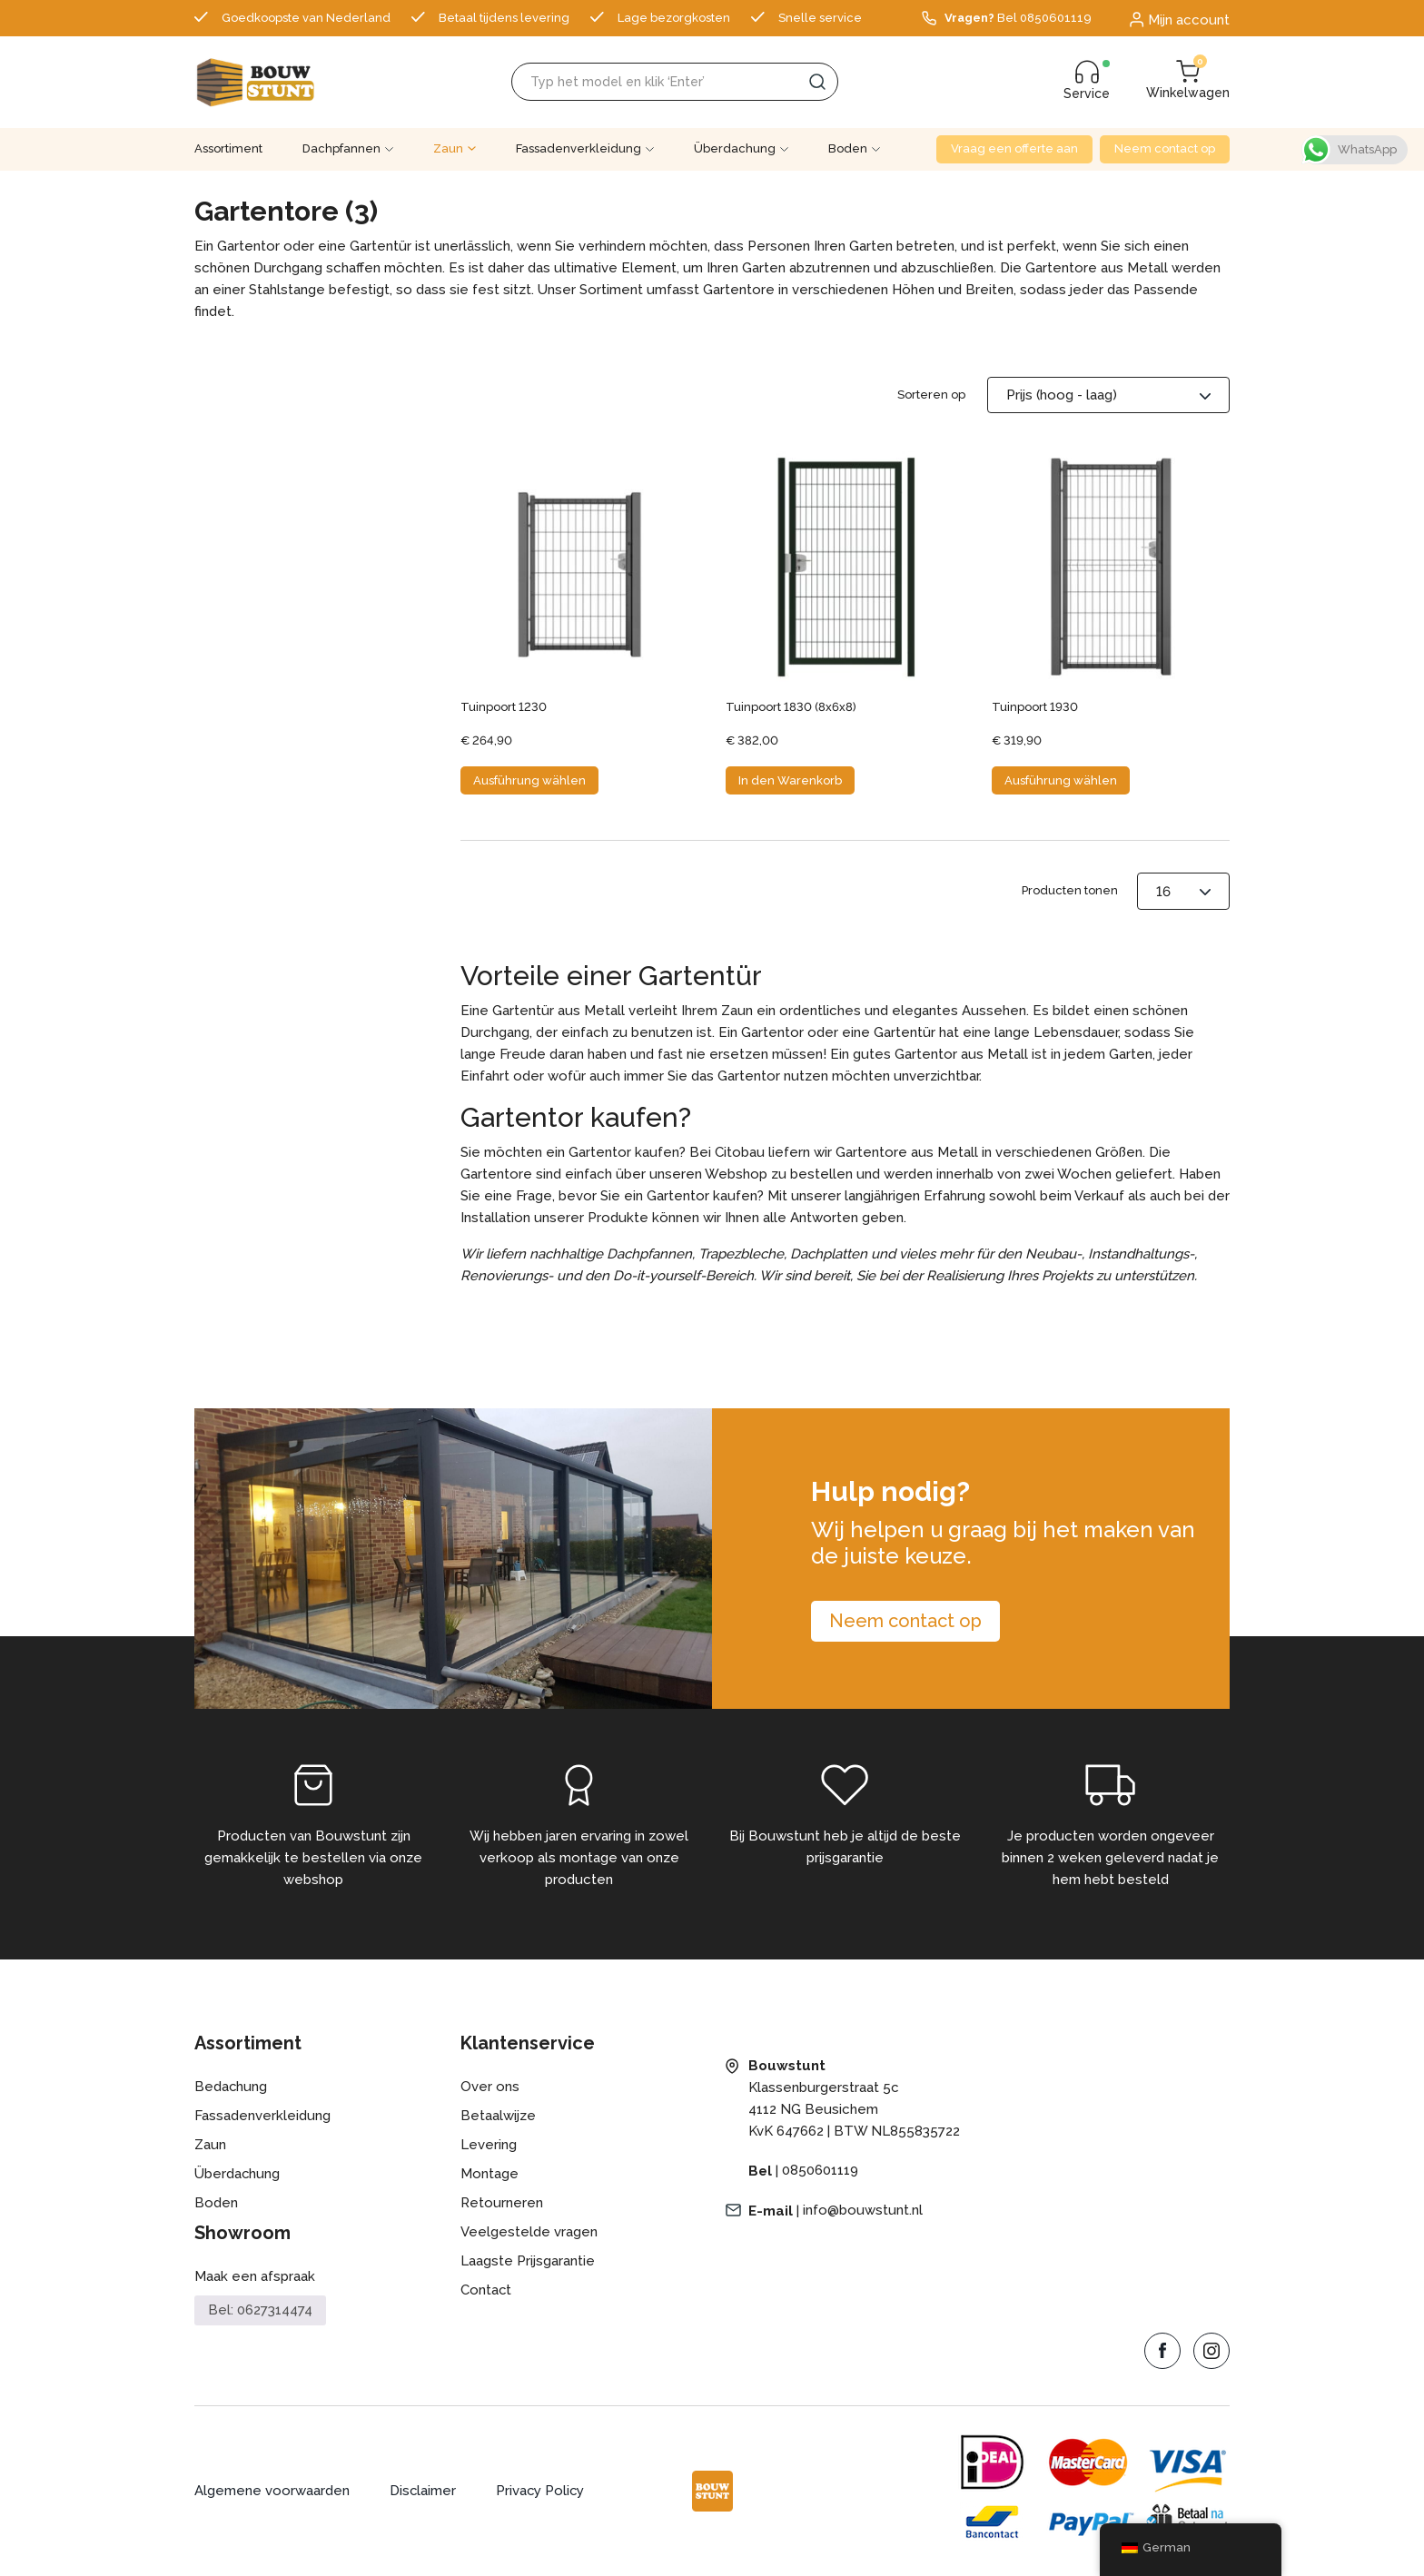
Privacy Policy (542, 2491)
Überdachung (735, 148)
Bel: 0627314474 (260, 2310)
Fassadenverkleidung (578, 148)
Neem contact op (1164, 148)
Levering (488, 2145)
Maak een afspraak (254, 2277)
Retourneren (501, 2204)
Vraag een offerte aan (1014, 148)
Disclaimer (423, 2491)
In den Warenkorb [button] (790, 780)
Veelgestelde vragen (529, 2233)
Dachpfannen (341, 148)
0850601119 (820, 2171)
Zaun (448, 148)
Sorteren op (931, 394)
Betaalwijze (498, 2116)
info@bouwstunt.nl (863, 2211)
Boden (847, 148)
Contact (486, 2291)
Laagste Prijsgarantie (527, 2262)
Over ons (489, 2087)
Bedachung (231, 2087)
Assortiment (228, 148)
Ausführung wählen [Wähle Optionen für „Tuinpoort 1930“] (1060, 780)
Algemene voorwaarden (272, 2491)
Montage (489, 2174)
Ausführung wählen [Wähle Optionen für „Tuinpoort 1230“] (529, 780)
